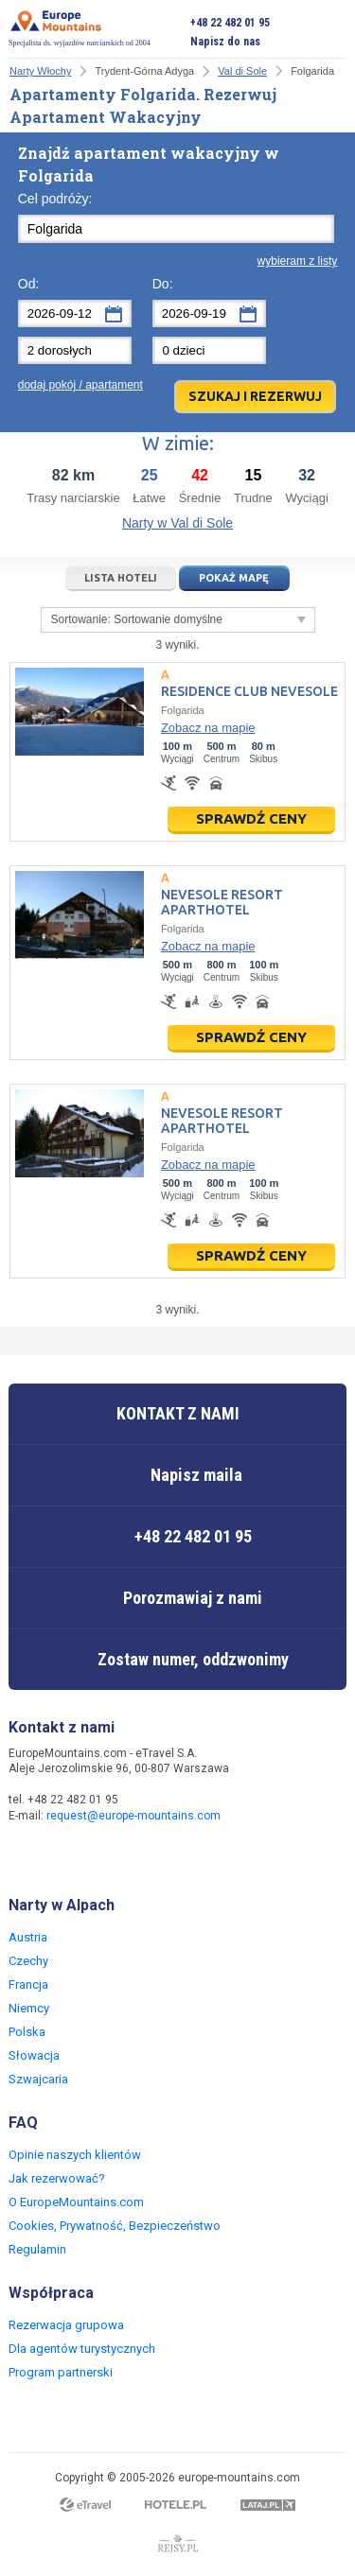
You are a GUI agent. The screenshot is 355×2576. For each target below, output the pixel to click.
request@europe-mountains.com (133, 1815)
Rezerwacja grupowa (66, 2325)
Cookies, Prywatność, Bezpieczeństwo (115, 2226)
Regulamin (37, 2249)
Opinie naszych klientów (75, 2155)
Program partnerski (61, 2372)
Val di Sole (242, 71)
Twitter (63, 1856)
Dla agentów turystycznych (82, 2348)
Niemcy (29, 2008)
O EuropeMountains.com (76, 2202)
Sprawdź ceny (251, 818)
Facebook (26, 1856)
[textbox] (176, 229)
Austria (28, 1937)
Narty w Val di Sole (177, 523)
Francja (28, 1984)
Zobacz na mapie (208, 728)
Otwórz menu (332, 32)
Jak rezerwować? (57, 2178)
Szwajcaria (38, 2079)
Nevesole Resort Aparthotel (222, 902)
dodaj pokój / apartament (80, 385)
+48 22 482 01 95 (230, 22)
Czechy (28, 1961)
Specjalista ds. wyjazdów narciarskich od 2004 (80, 28)
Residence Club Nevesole (249, 691)
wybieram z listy (297, 261)
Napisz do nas (225, 41)
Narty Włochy (40, 71)
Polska (27, 2032)
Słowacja (34, 2055)
